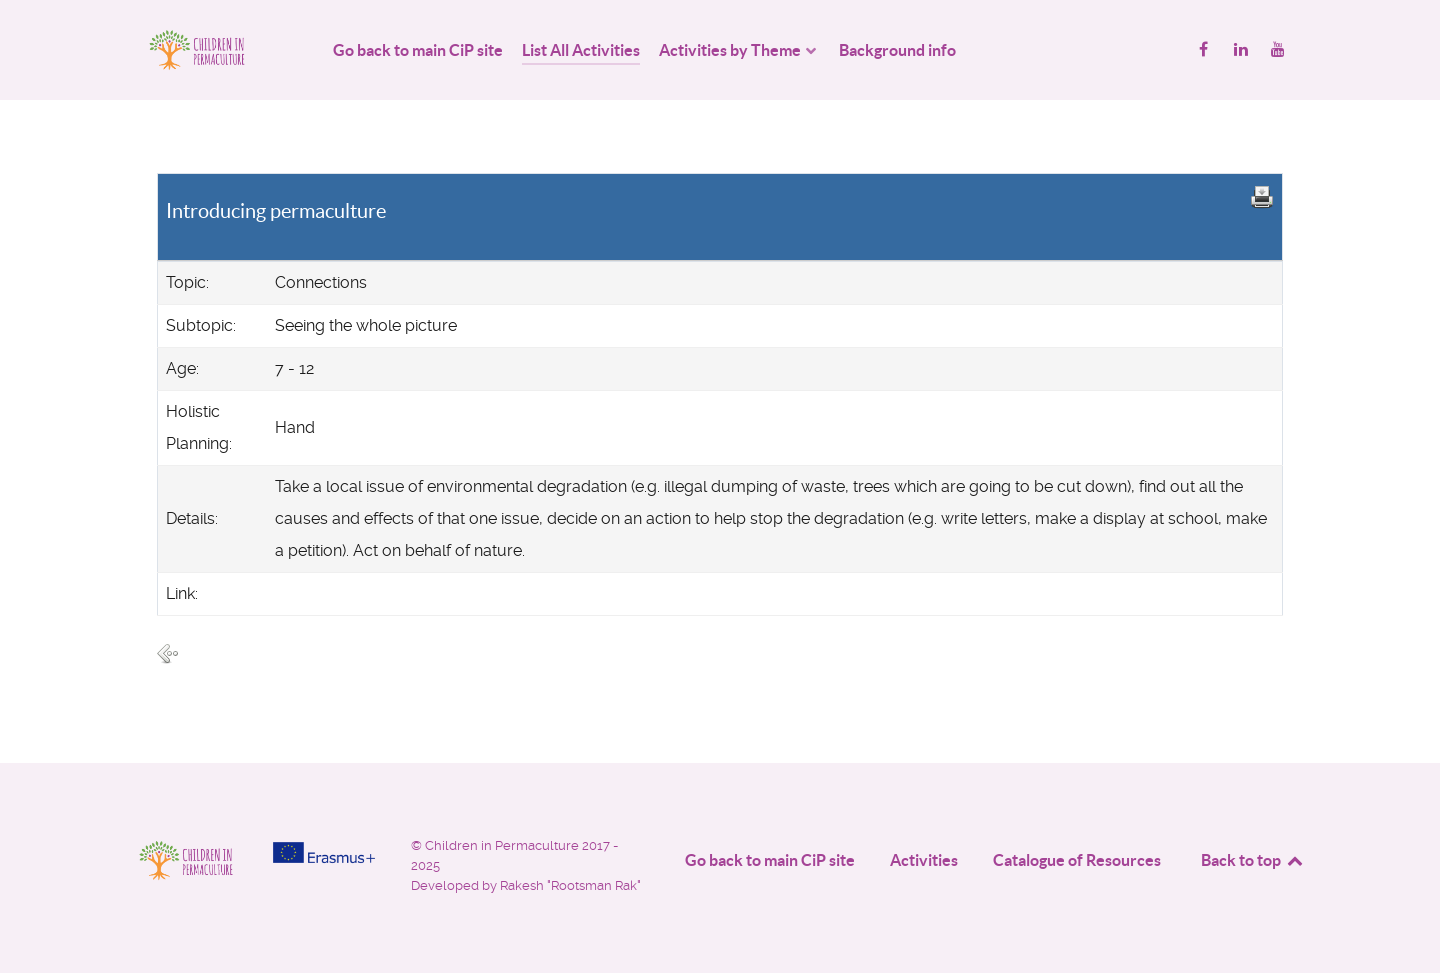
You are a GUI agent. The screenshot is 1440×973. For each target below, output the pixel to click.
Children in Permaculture (503, 845)
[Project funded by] (324, 852)
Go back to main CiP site (770, 860)
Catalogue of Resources (1077, 860)
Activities (924, 860)
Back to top (1253, 860)
